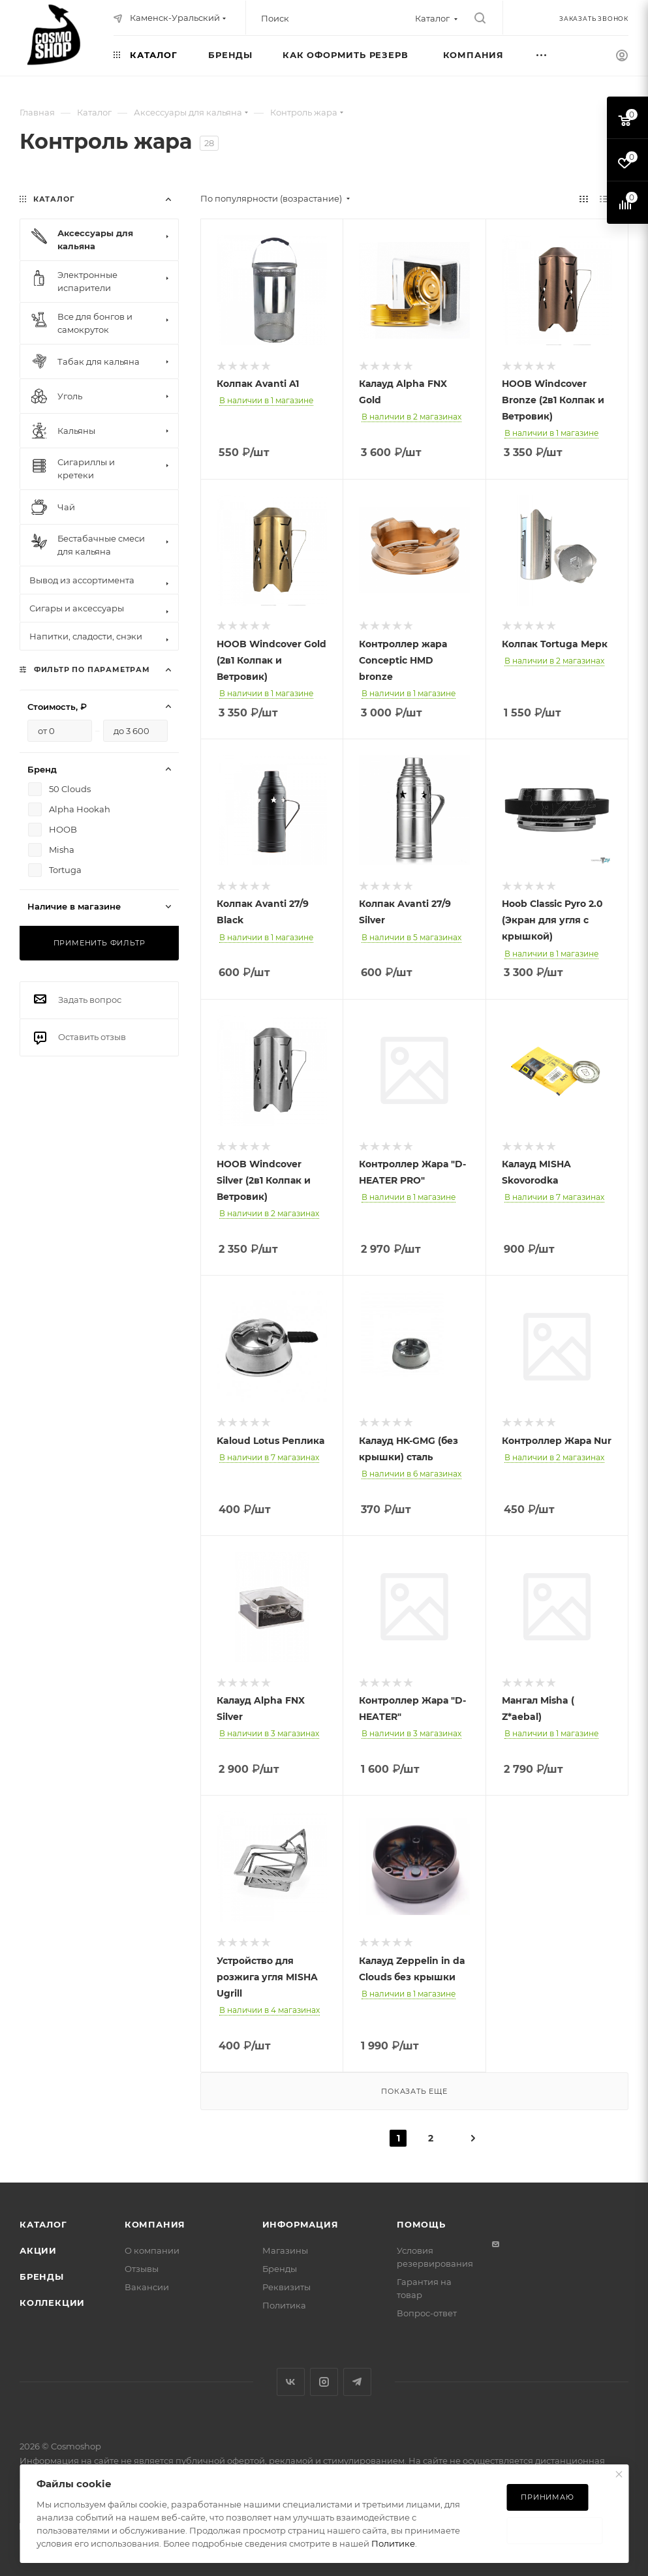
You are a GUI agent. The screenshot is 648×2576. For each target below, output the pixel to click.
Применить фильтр (100, 942)
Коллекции (52, 2302)
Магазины (285, 2250)
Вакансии (147, 2287)
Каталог (43, 2224)
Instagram (324, 2382)
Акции (38, 2250)
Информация (300, 2224)
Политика (284, 2305)
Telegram (357, 2382)
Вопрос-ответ (427, 2313)
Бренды (42, 2276)
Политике (393, 2543)
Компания (155, 2224)
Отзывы (142, 2268)
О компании (152, 2250)
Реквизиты (286, 2287)
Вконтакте (291, 2382)
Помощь (421, 2224)
